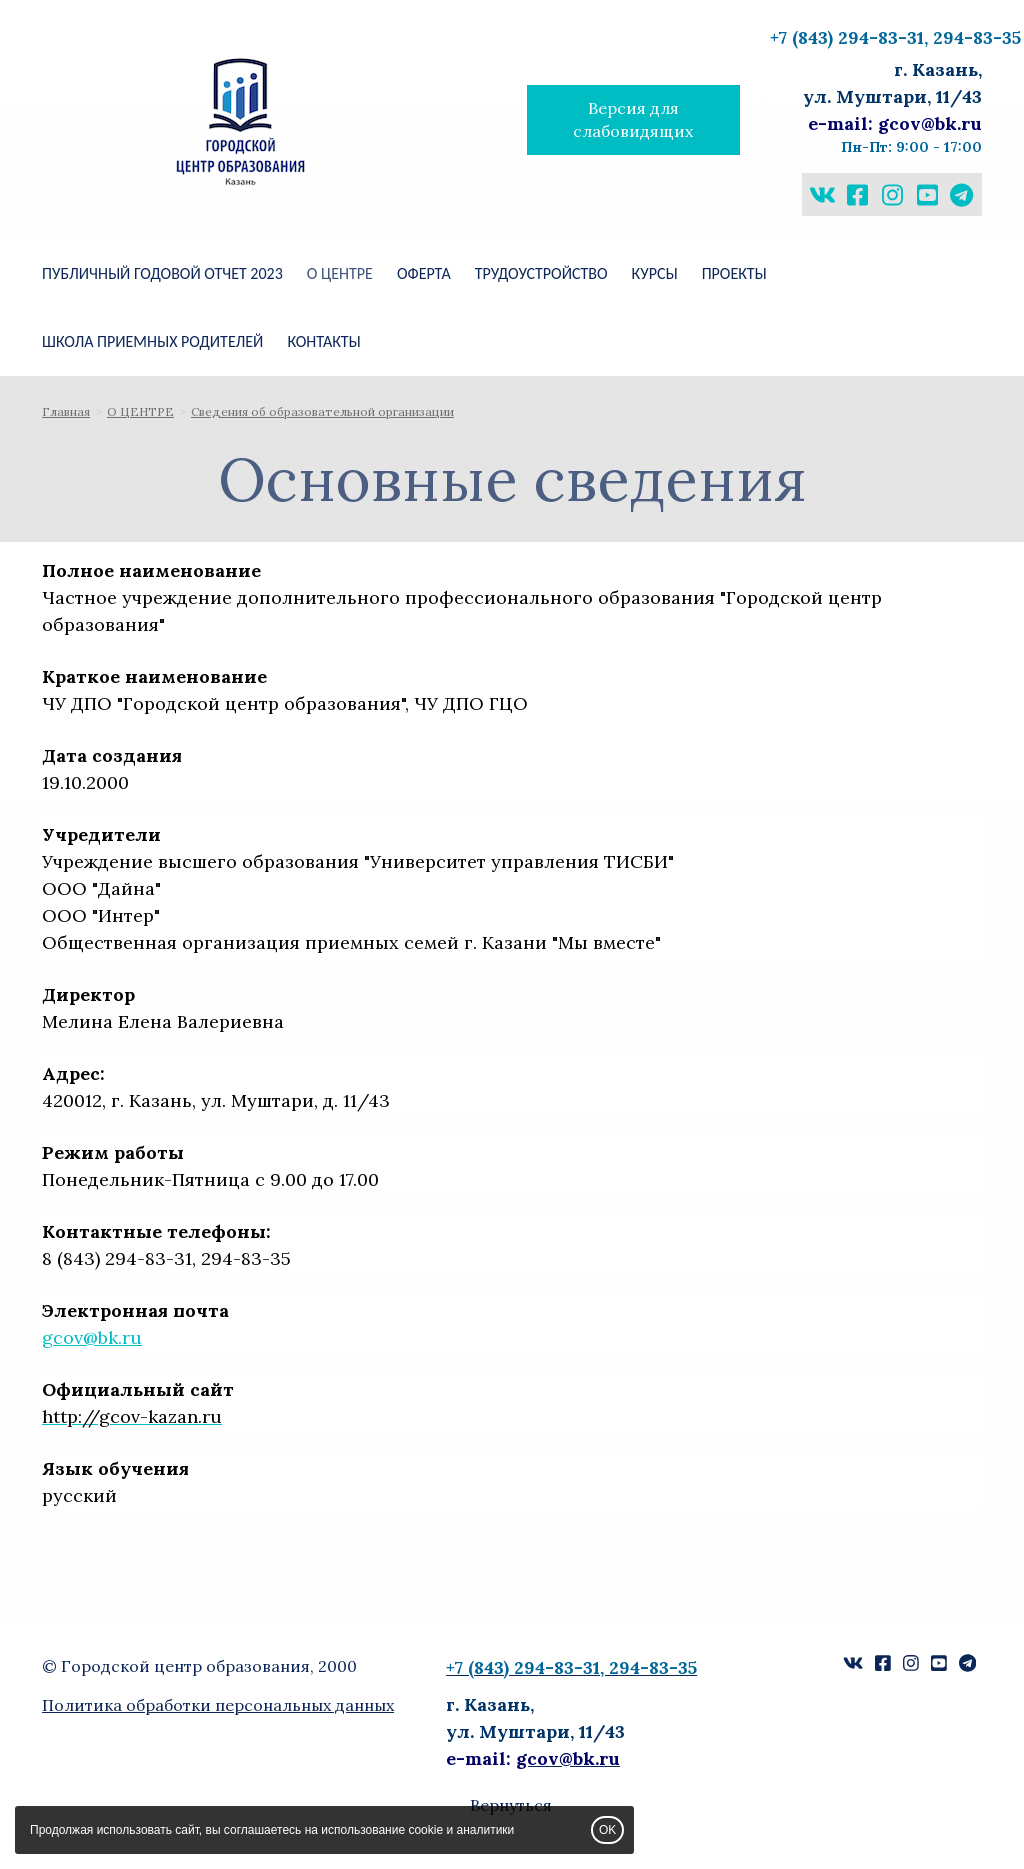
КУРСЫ (655, 273)
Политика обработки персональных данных (218, 1705)
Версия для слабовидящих (633, 119)
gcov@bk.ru (92, 1337)
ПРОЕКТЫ (734, 273)
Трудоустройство (541, 273)
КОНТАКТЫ (323, 341)
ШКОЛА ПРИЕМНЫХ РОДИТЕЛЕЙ (152, 341)
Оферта (424, 273)
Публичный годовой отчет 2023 (162, 273)
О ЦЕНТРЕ (340, 273)
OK (607, 1830)
